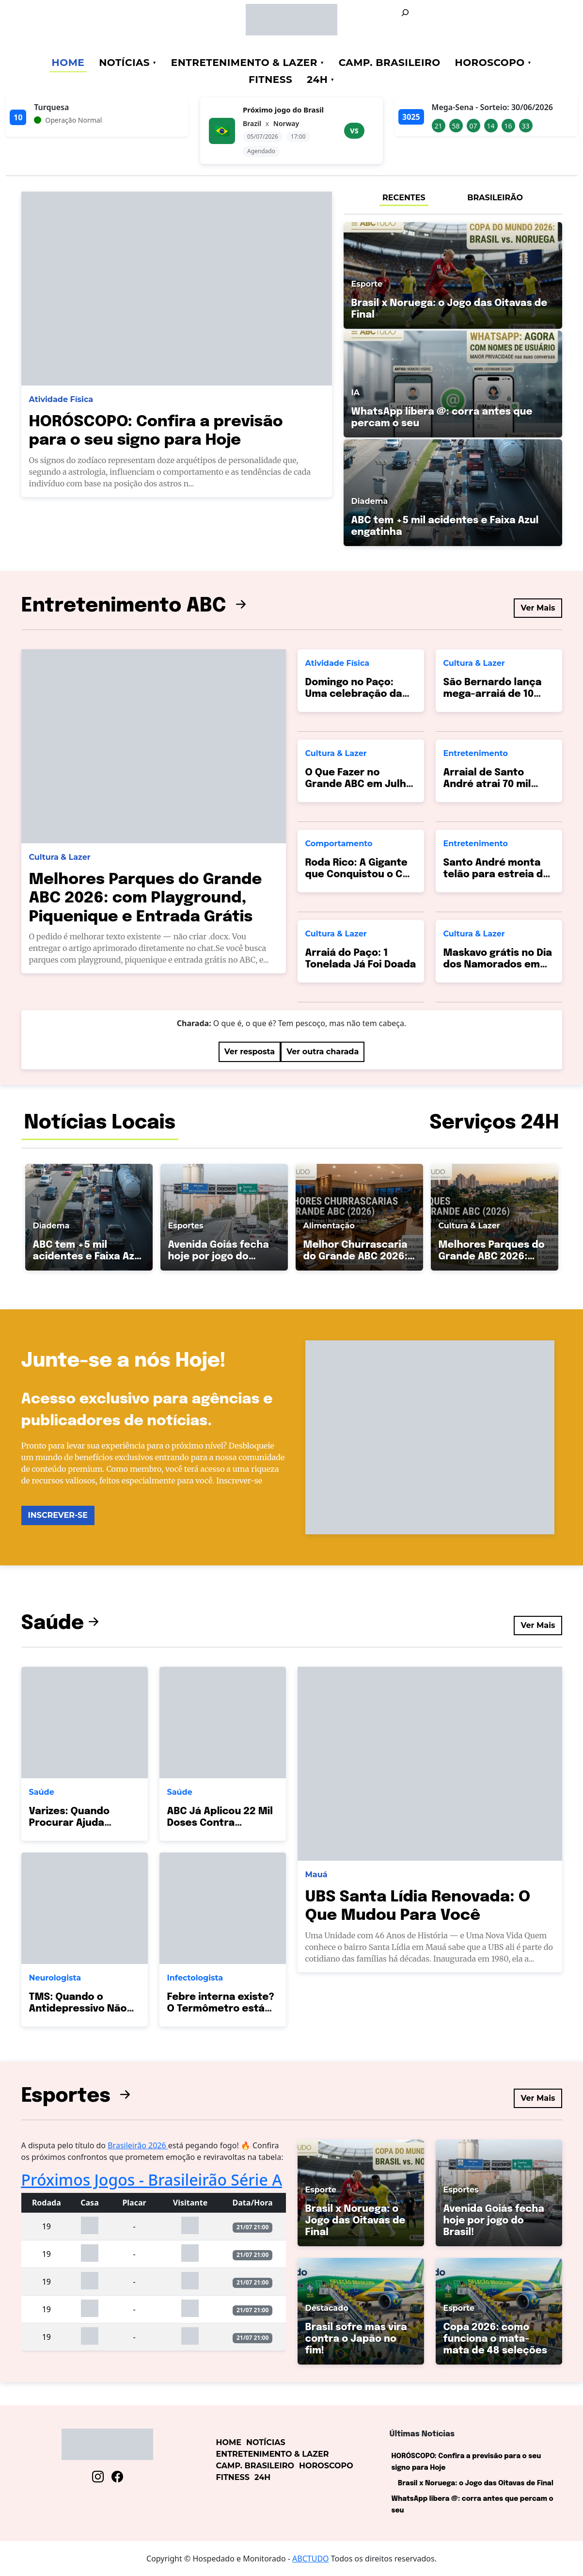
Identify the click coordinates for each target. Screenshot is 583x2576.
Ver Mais (537, 607)
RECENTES (403, 197)
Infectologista (195, 1977)
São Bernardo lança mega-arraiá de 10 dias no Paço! (492, 694)
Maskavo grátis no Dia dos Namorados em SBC (497, 965)
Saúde (62, 1623)
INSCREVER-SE (58, 1515)
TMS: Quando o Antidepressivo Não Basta (78, 2009)
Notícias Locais (100, 1123)
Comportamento (339, 843)
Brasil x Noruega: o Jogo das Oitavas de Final (475, 2483)
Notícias (124, 62)
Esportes (78, 2096)
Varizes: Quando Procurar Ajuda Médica (69, 1823)
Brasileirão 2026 (138, 2145)
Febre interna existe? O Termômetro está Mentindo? (220, 2009)
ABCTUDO (310, 2558)
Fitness (270, 79)
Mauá (316, 1874)
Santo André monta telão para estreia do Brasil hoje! (496, 874)
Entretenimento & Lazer (244, 62)
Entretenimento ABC (136, 606)
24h (317, 79)
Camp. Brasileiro (390, 62)
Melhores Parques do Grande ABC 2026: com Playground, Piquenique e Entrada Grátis (145, 898)
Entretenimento (475, 753)
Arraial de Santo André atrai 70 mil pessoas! (487, 784)
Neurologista (55, 1977)
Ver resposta (249, 1051)
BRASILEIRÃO (495, 197)
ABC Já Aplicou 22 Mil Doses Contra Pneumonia (220, 1823)
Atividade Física (61, 399)
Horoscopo (490, 62)
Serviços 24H (494, 1123)
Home (68, 62)
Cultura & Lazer (60, 857)
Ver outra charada (322, 1051)
